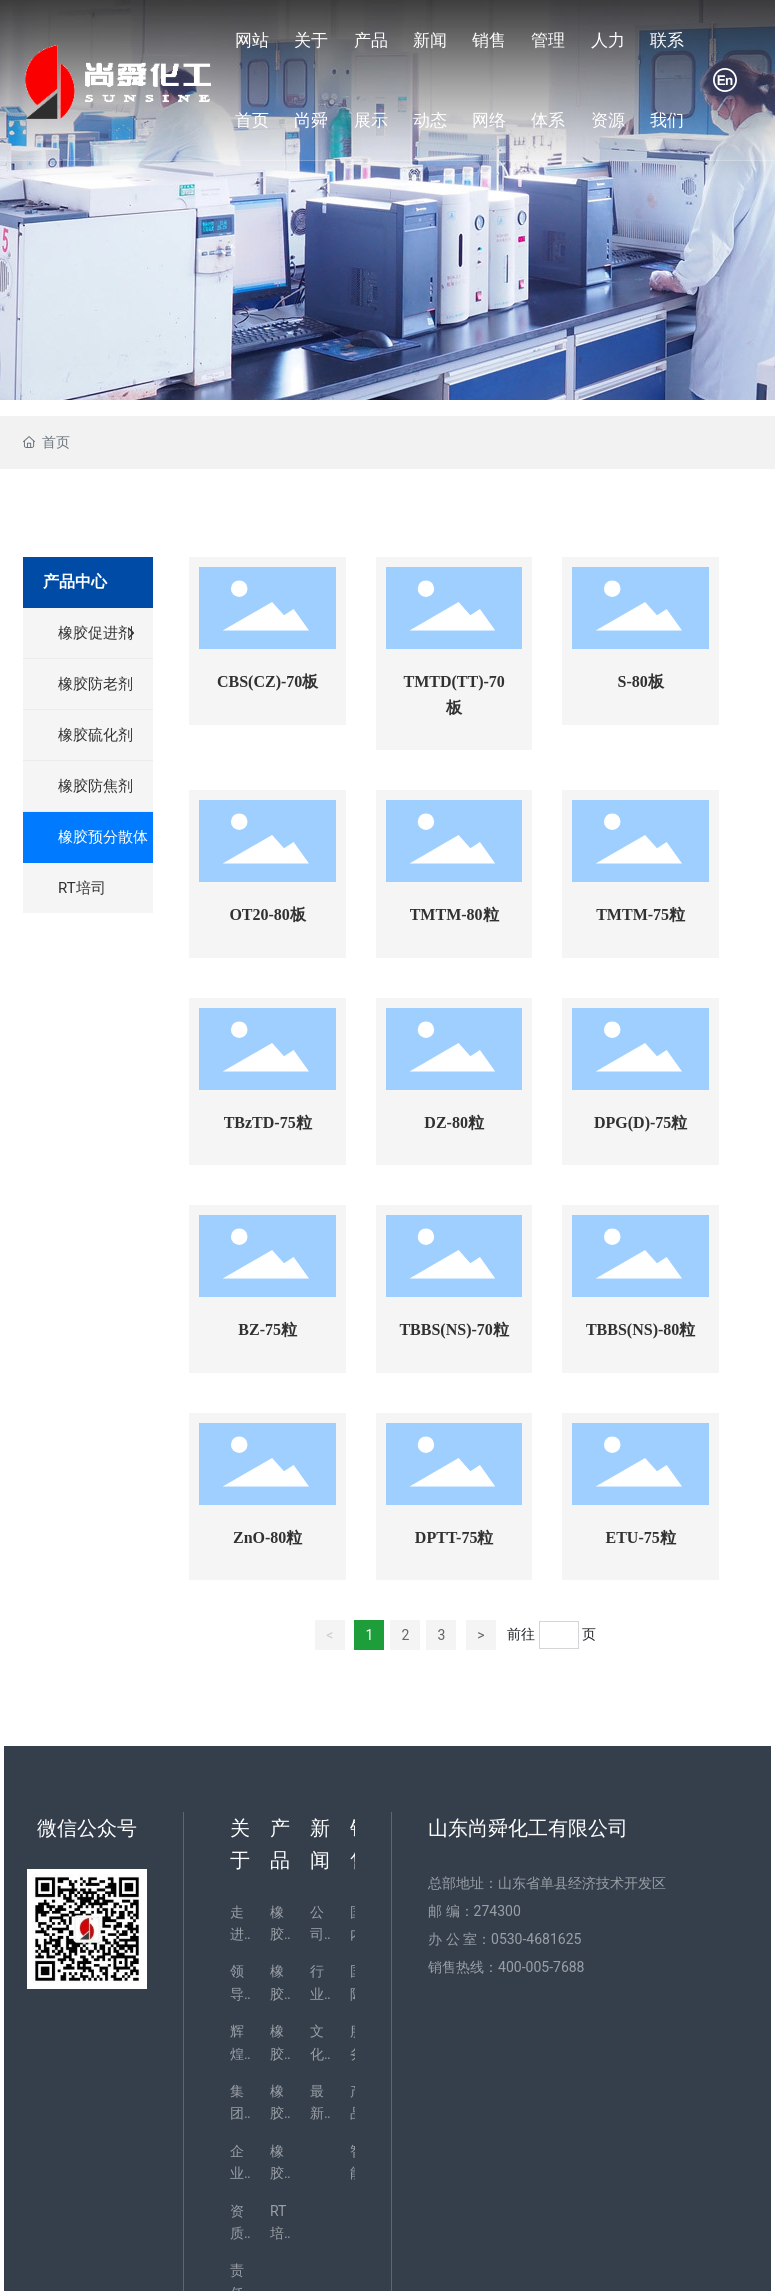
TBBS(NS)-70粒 (453, 1329)
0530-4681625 (536, 1939)
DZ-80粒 (454, 1122)
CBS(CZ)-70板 (267, 681)
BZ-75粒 (267, 1329)
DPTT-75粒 (454, 1537)
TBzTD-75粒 (268, 1122)
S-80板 (641, 681)
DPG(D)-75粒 (640, 1122)
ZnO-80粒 (267, 1537)
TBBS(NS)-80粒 (640, 1329)
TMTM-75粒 (640, 914)
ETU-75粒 (641, 1537)
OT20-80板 (267, 914)
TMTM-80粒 (454, 914)
